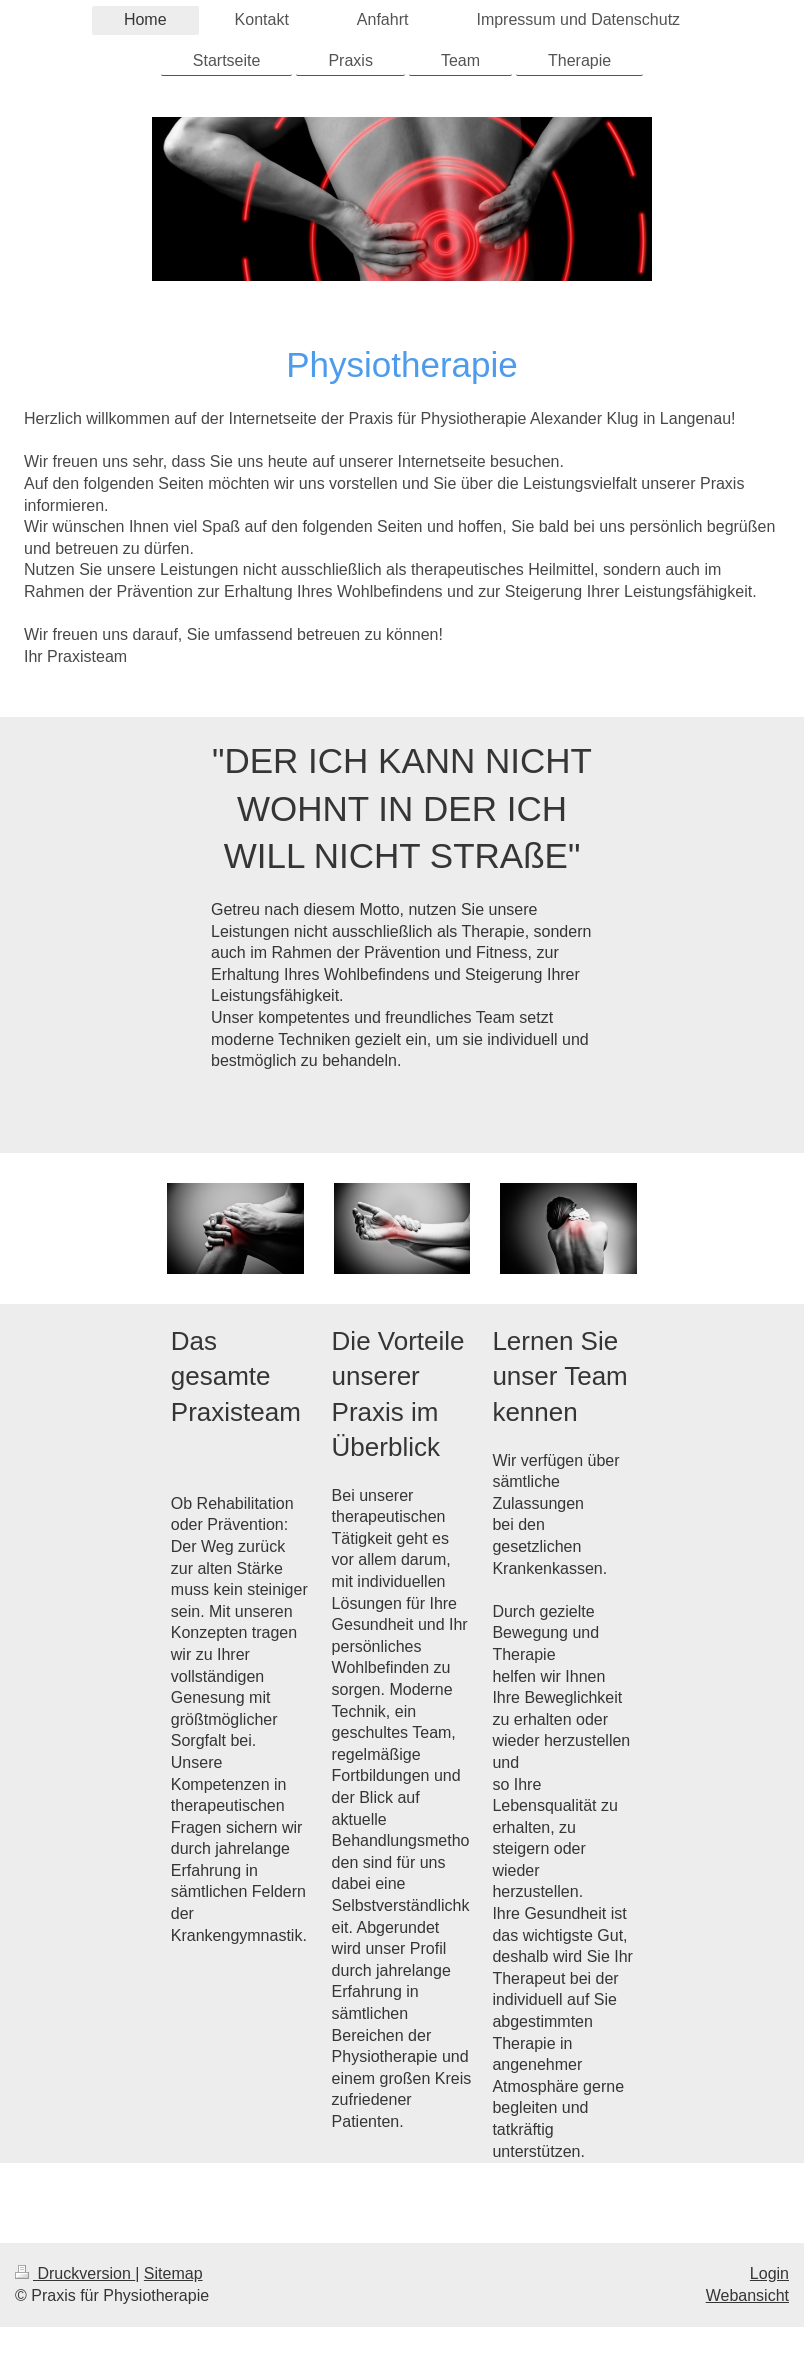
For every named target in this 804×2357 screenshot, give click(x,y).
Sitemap (173, 2273)
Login (769, 2273)
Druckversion (75, 2273)
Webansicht (747, 2295)
